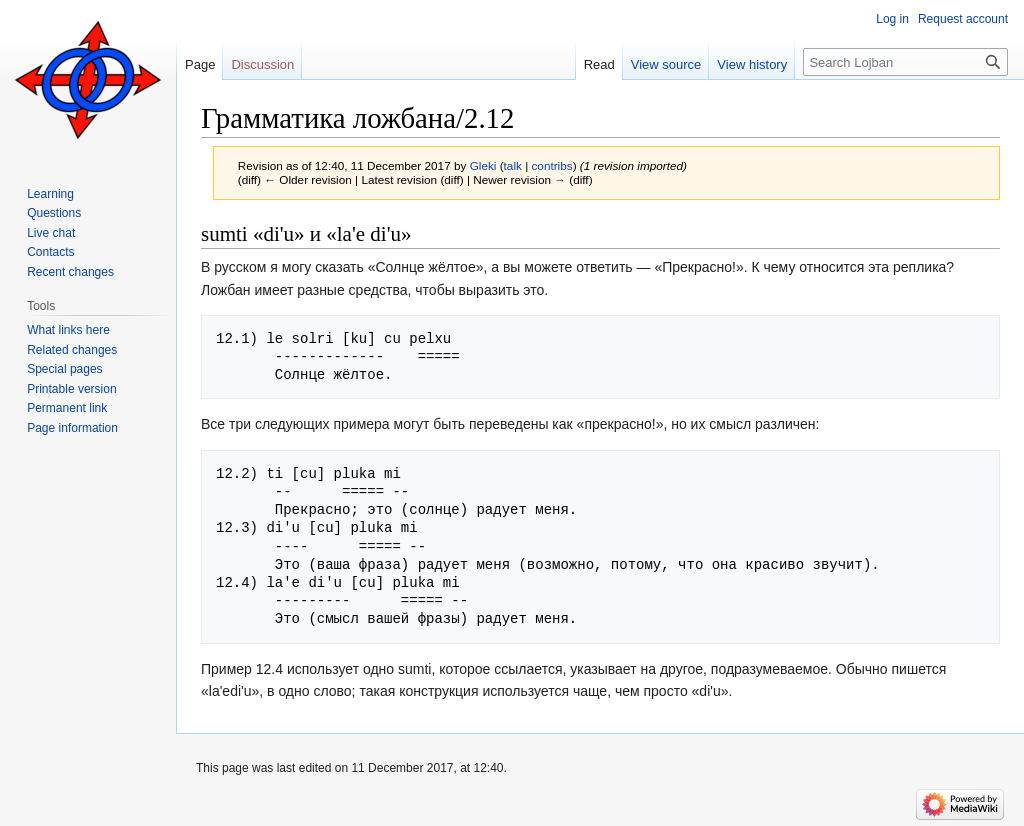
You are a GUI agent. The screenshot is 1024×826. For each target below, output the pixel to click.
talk (513, 165)
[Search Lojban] (905, 62)
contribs (551, 165)
